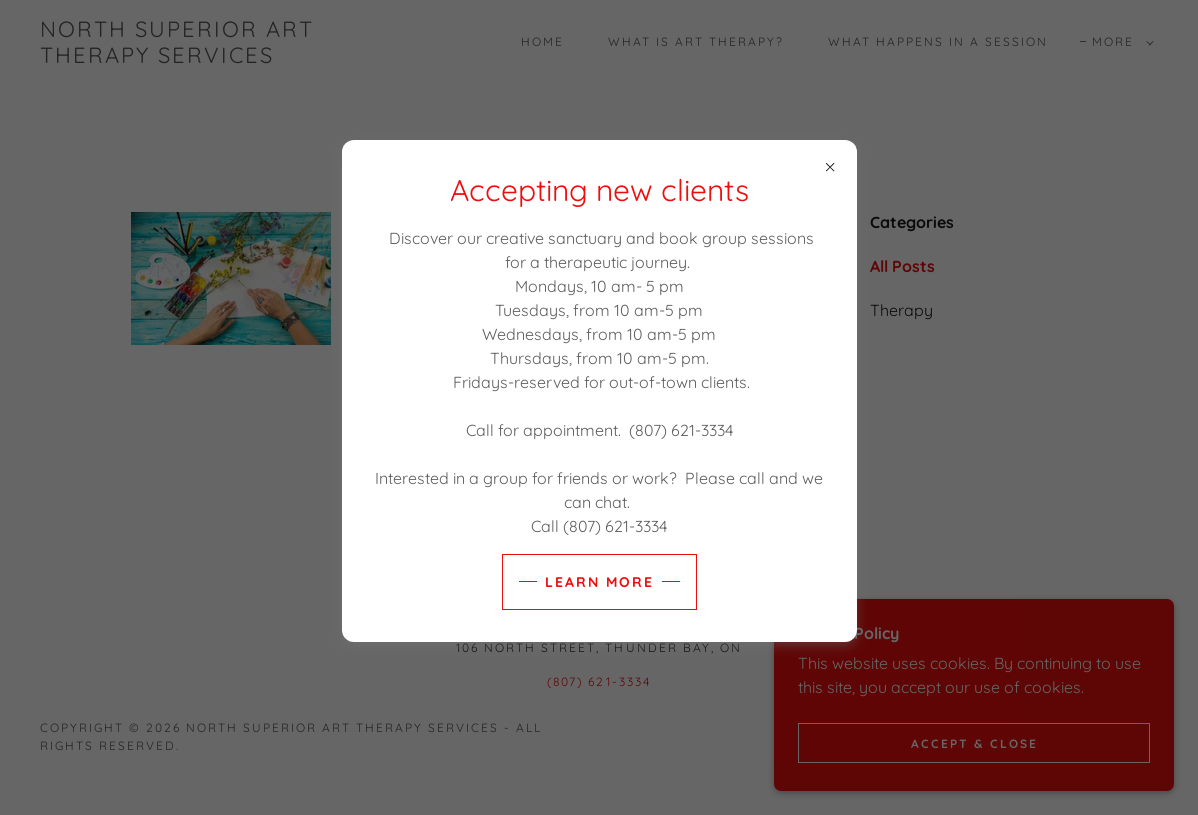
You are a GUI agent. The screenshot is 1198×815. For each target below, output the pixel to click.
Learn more (599, 582)
